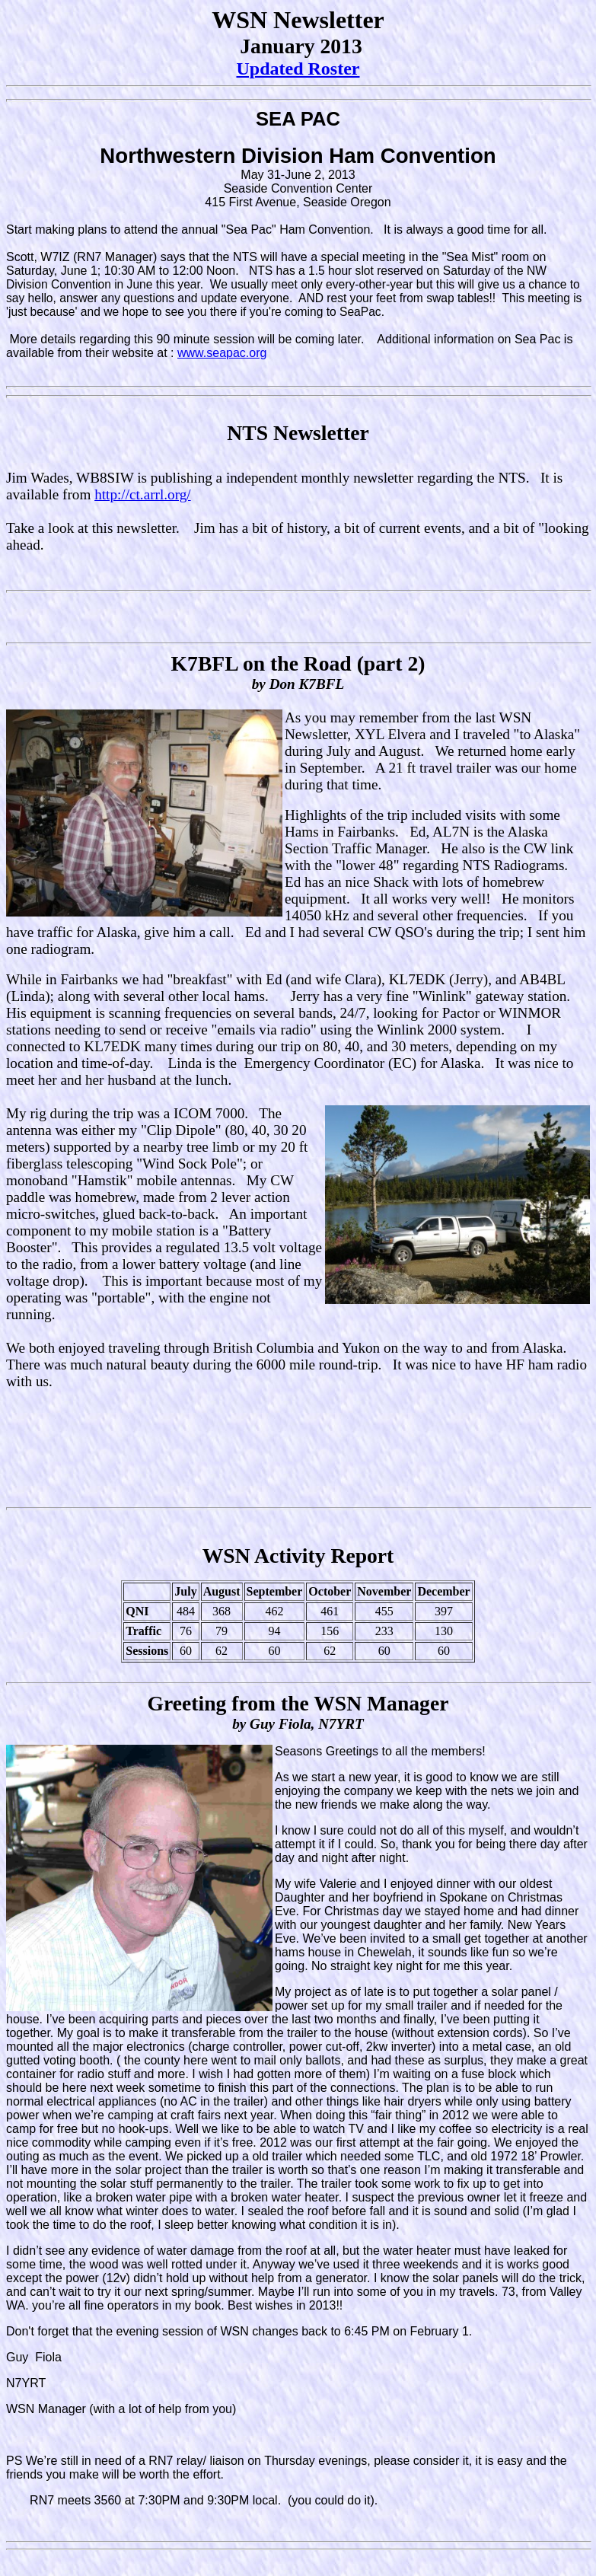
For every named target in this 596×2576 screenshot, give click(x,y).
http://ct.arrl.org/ (142, 494)
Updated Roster (298, 68)
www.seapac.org (221, 352)
